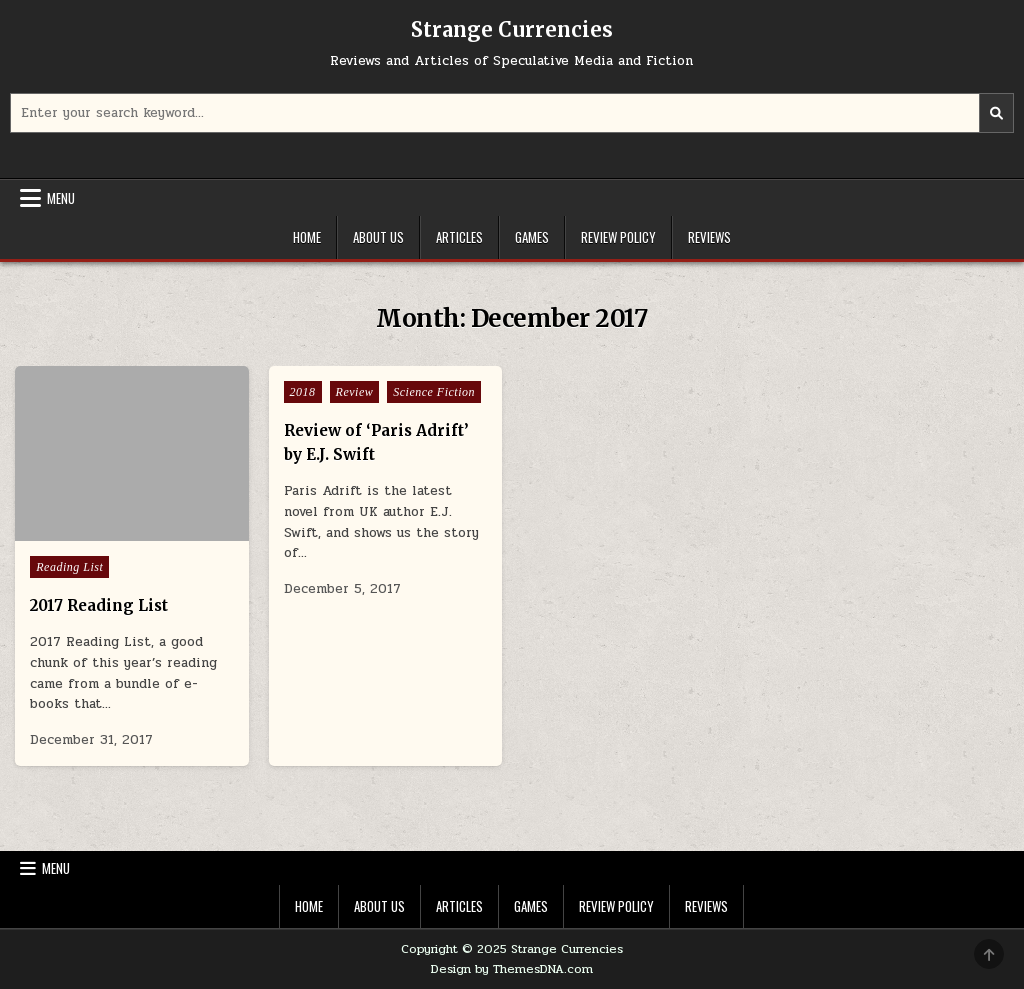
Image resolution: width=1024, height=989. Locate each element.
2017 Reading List (99, 605)
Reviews (709, 237)
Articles (459, 237)
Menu (61, 198)
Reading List (69, 567)
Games (532, 237)
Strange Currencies (512, 29)
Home (307, 237)
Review (355, 392)
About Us (378, 237)
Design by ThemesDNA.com (512, 969)
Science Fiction (434, 392)
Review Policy (618, 237)
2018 (303, 392)
